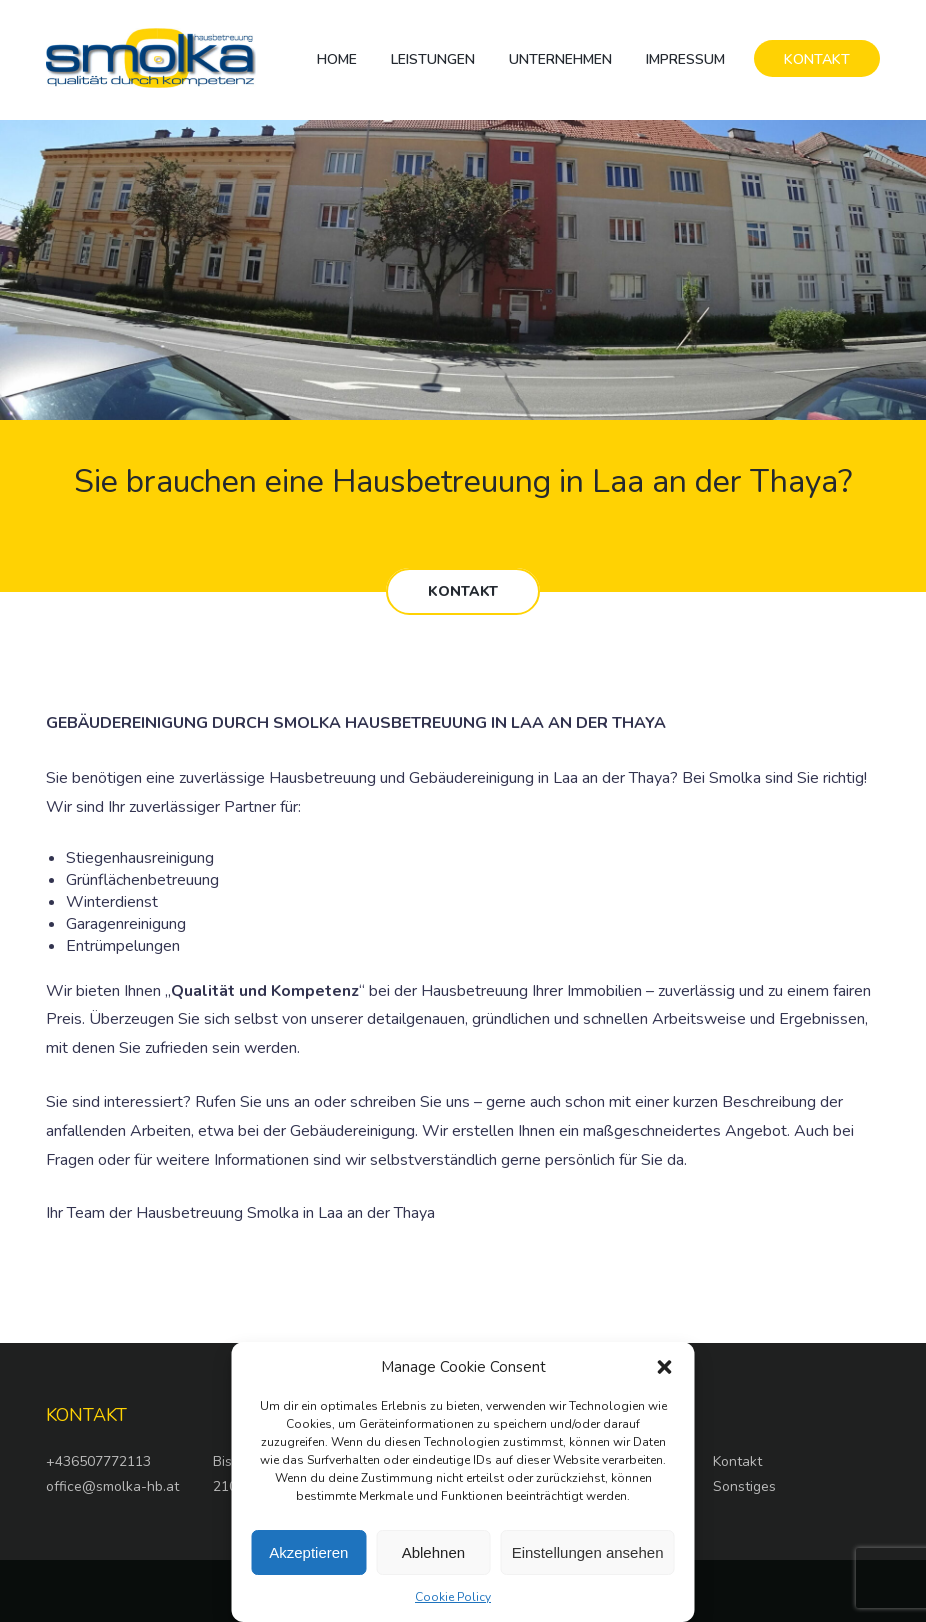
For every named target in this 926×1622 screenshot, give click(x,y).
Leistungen (433, 59)
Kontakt (737, 1461)
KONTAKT (817, 59)
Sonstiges (744, 1486)
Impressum (685, 59)
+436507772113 (98, 1461)
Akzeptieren (308, 1552)
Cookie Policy (453, 1597)
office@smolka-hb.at (112, 1486)
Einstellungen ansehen (588, 1552)
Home (337, 59)
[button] (665, 1367)
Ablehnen (433, 1552)
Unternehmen (560, 59)
